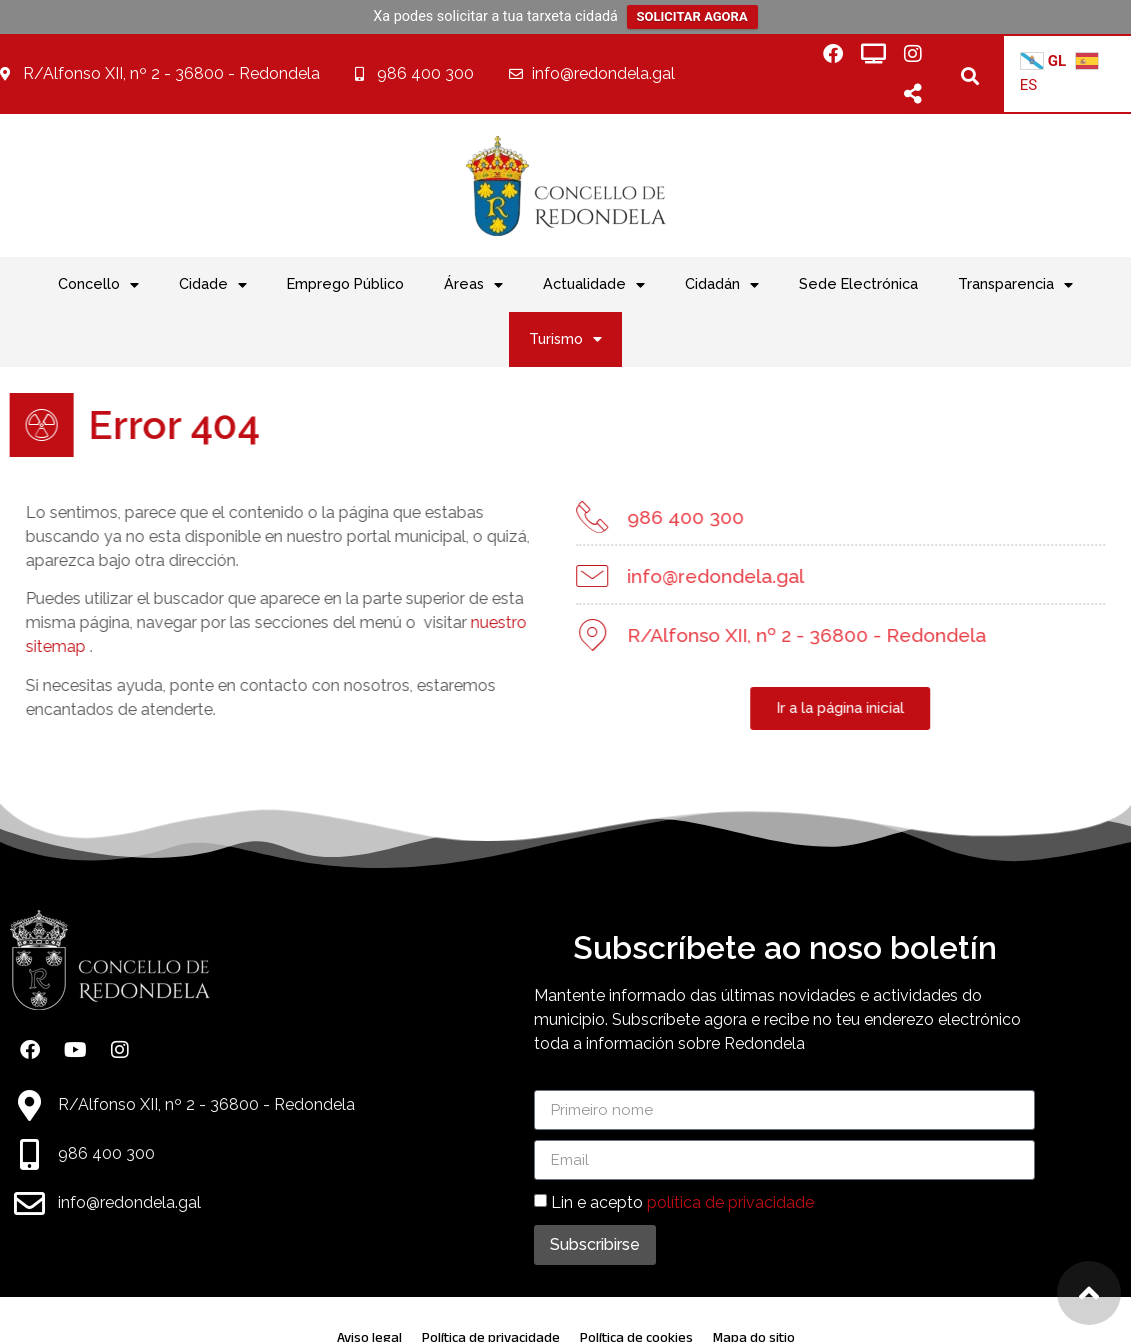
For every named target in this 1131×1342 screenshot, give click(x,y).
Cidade (213, 285)
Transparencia (1015, 285)
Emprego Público (345, 283)
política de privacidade (730, 1202)
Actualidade (594, 285)
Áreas (473, 285)
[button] (969, 75)
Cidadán (722, 285)
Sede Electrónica (858, 283)
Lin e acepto (682, 1202)
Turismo (565, 339)
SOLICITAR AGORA (692, 16)
